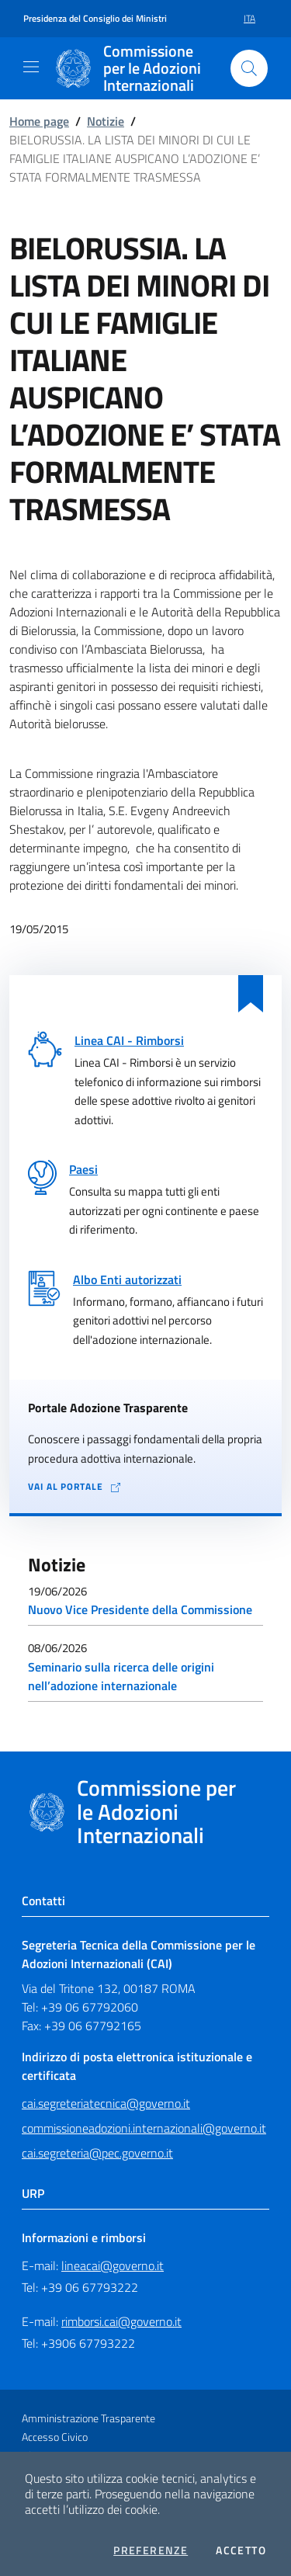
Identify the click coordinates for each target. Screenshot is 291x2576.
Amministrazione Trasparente (88, 2418)
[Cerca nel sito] (249, 68)
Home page (39, 121)
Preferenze (150, 2550)
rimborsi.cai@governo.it (121, 2321)
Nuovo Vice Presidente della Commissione (140, 1609)
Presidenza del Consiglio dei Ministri (95, 19)
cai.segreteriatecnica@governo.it (106, 2103)
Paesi (83, 1169)
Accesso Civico (55, 2436)
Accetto (241, 2550)
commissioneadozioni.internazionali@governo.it (144, 2128)
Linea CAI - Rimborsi (129, 1040)
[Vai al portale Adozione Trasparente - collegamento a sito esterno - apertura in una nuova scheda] (145, 1487)
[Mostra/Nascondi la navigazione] (31, 66)
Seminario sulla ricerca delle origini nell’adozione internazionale (121, 1676)
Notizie (105, 121)
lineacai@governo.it (112, 2265)
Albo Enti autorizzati (127, 1279)
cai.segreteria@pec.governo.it (97, 2153)
